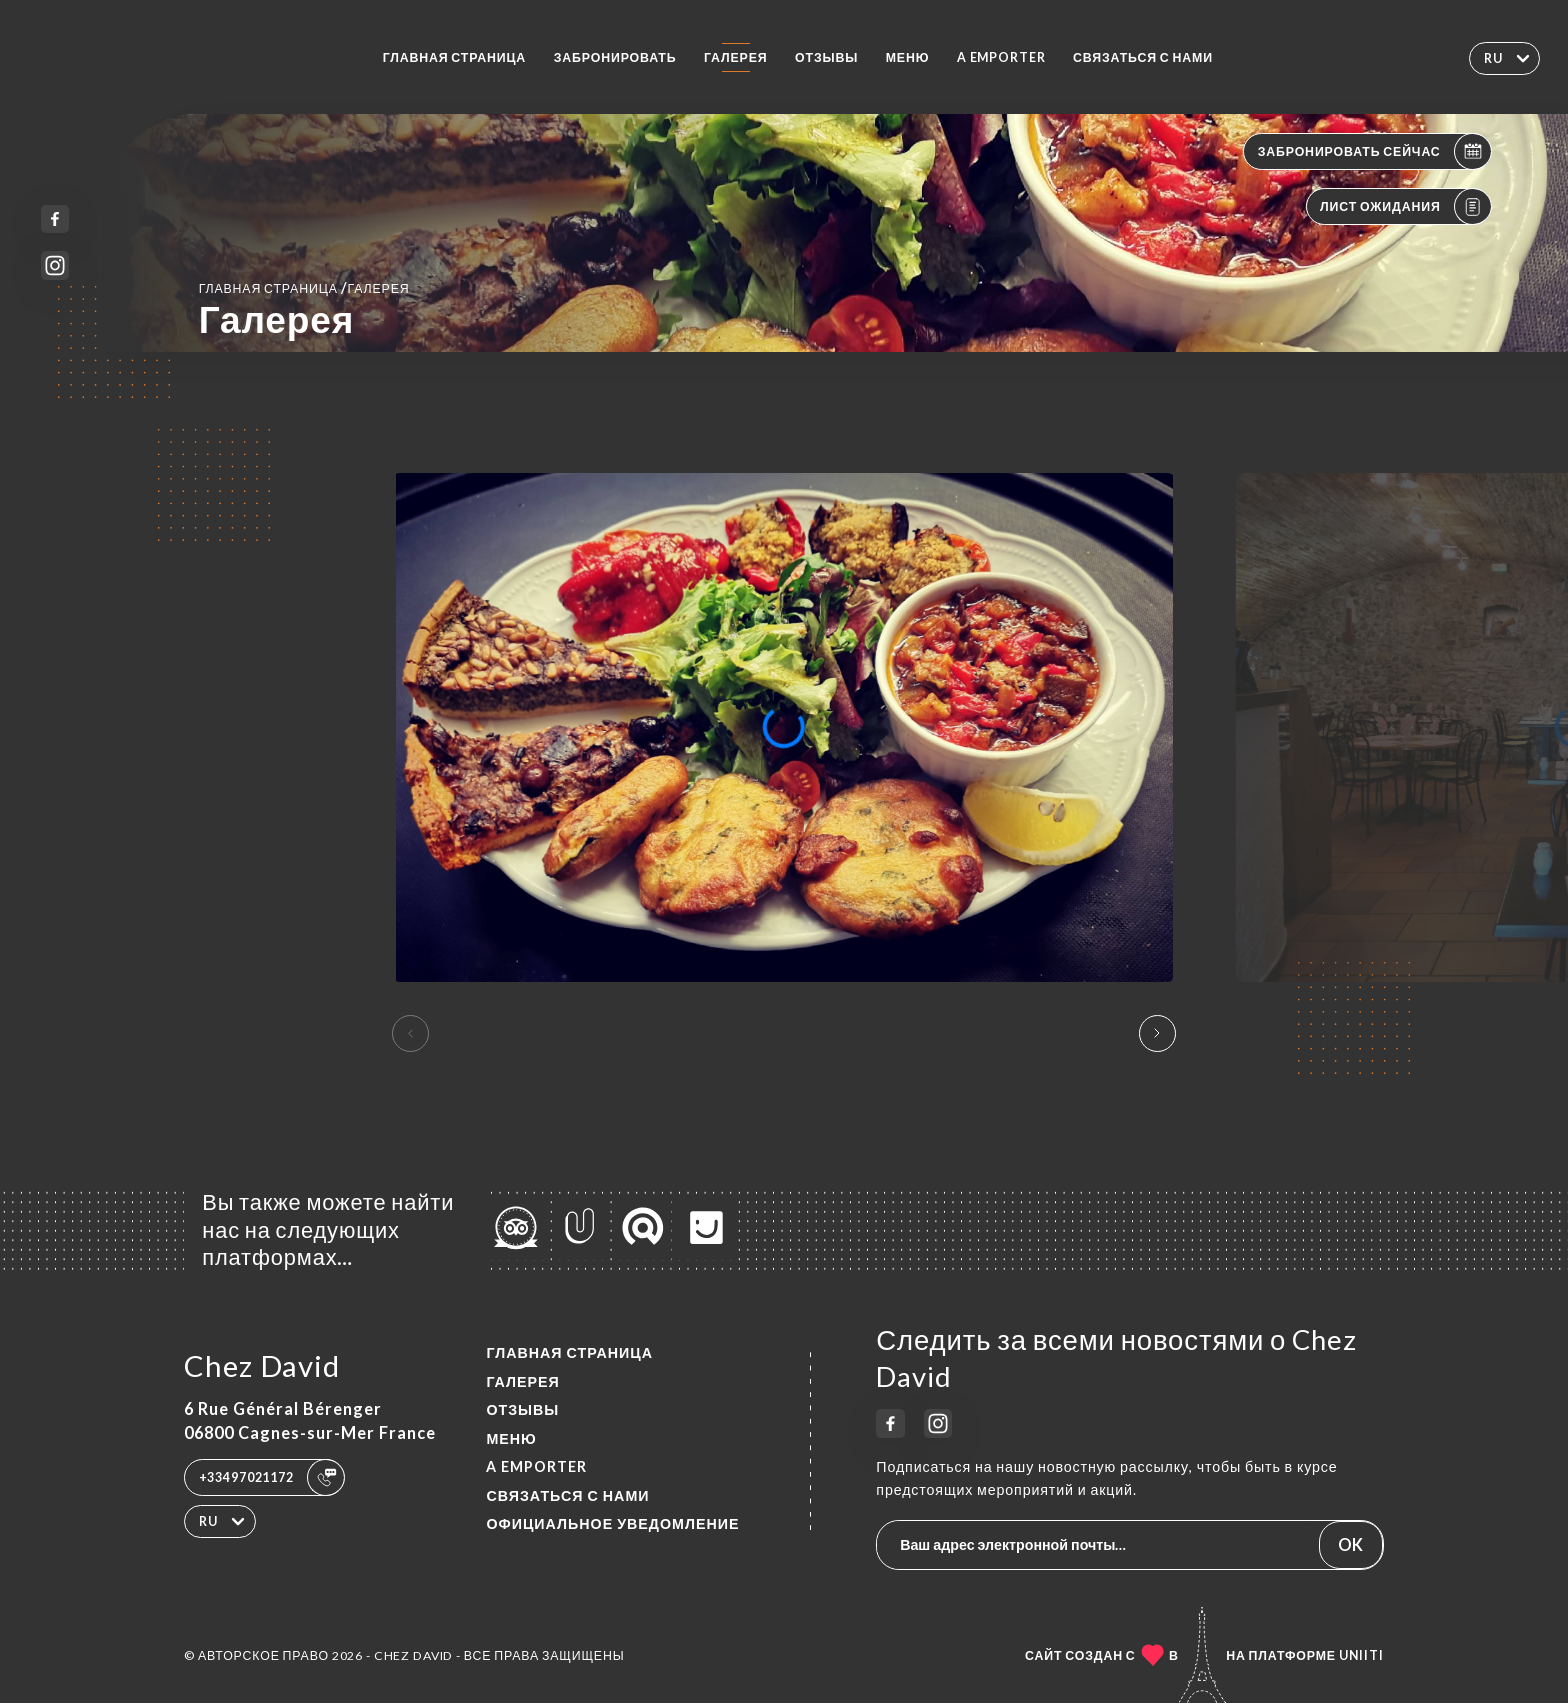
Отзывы (826, 57)
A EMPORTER (1001, 57)
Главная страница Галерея (304, 287)
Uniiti (1361, 1655)
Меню (908, 57)
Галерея (736, 57)
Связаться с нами (1143, 57)
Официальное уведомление (612, 1523)
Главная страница (455, 57)
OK (1350, 1544)
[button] (1157, 1034)
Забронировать (615, 57)
